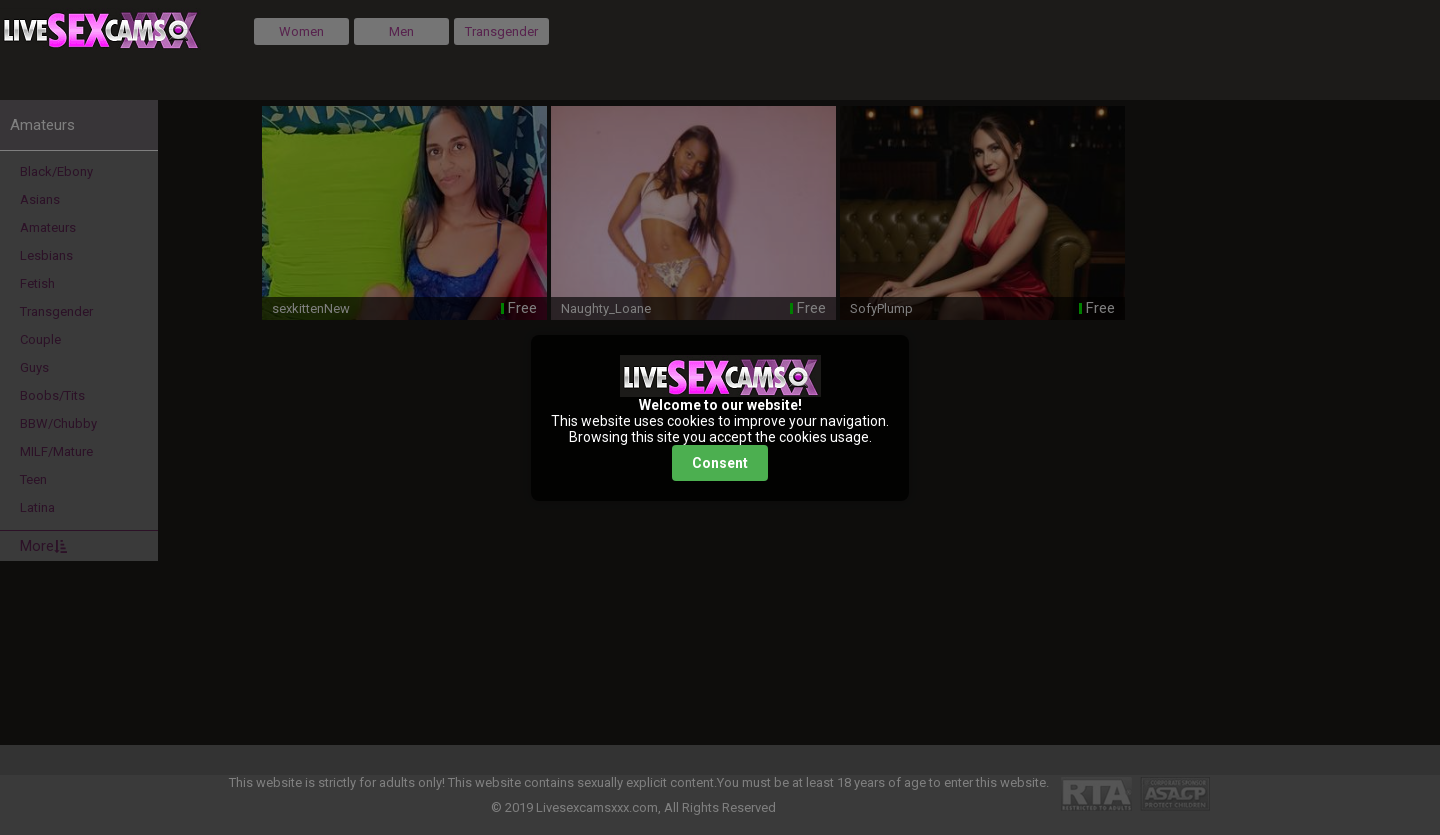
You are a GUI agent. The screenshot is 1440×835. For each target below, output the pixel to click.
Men (401, 31)
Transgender (501, 31)
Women (301, 31)
